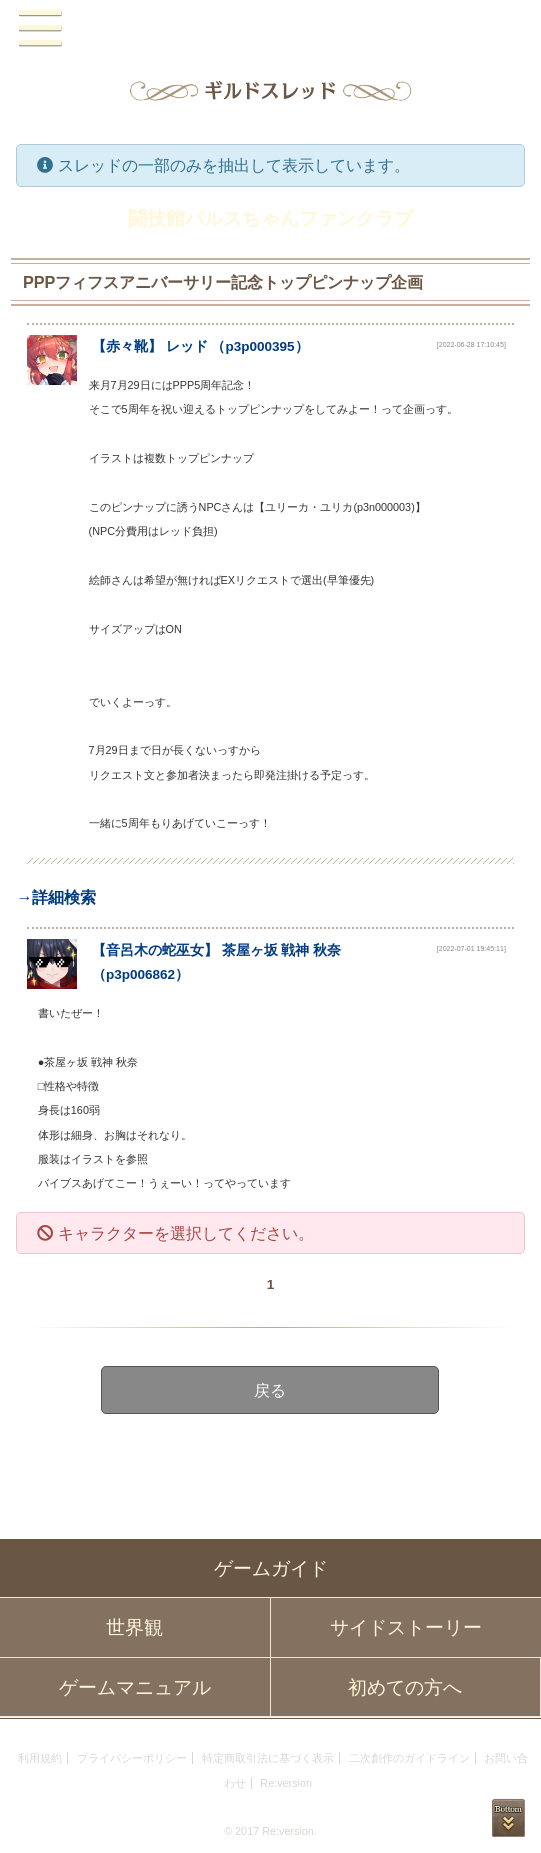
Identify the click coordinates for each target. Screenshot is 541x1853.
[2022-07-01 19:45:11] (471, 948)
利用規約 (40, 1758)
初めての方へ (405, 1687)
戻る (271, 1390)
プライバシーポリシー (132, 1758)
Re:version (286, 1783)
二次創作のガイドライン (409, 1758)
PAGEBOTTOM (508, 1818)
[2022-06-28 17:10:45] (471, 344)
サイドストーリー (406, 1627)
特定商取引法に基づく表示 (268, 1758)
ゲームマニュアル (135, 1687)
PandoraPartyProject (270, 29)
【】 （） (200, 346)
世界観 (134, 1627)
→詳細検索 (56, 897)
